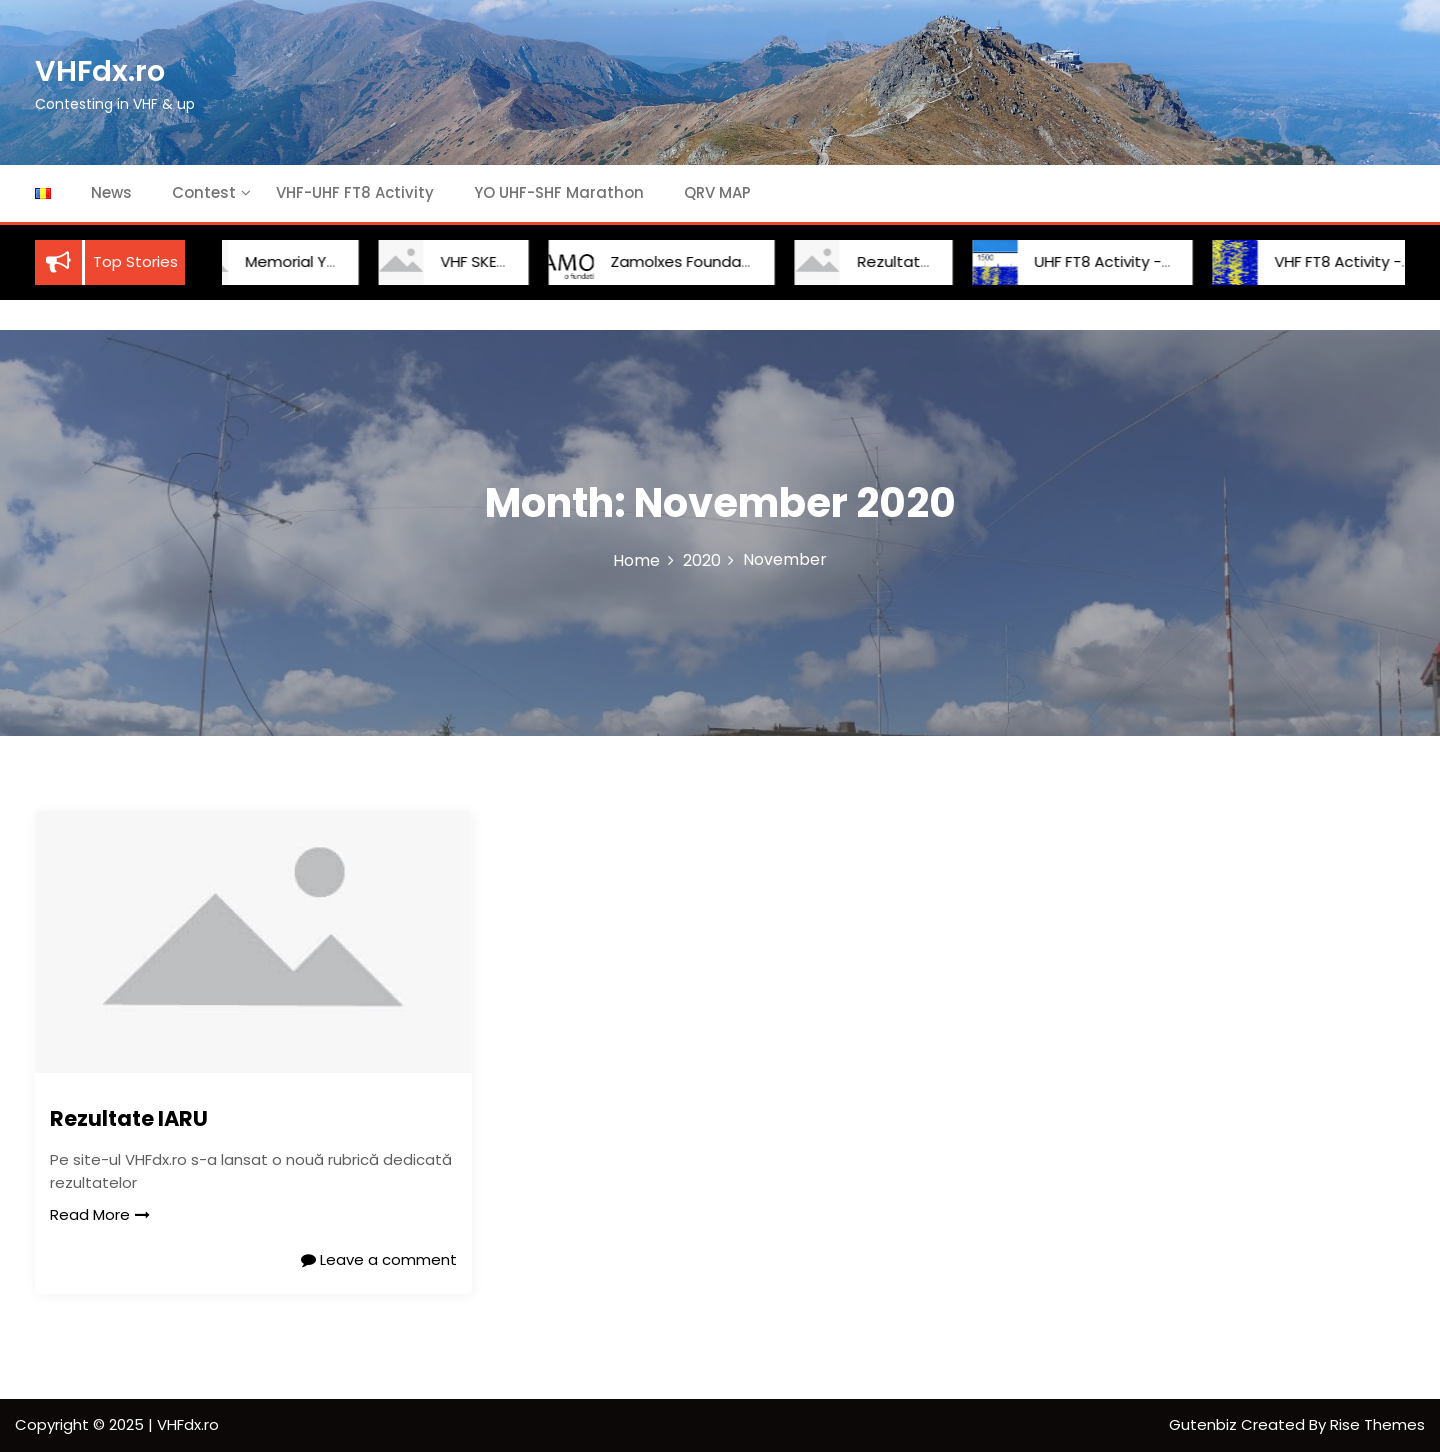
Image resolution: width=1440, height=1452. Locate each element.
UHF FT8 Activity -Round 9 (1106, 261)
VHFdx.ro (100, 71)
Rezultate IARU (890, 261)
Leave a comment (379, 1259)
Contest (204, 192)
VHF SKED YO (464, 261)
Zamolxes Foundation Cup (686, 261)
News (111, 192)
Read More (100, 1214)
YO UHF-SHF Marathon (559, 192)
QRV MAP (717, 192)
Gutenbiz (1205, 1424)
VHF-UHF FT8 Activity (355, 192)
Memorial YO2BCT (289, 261)
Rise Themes (1377, 1424)
